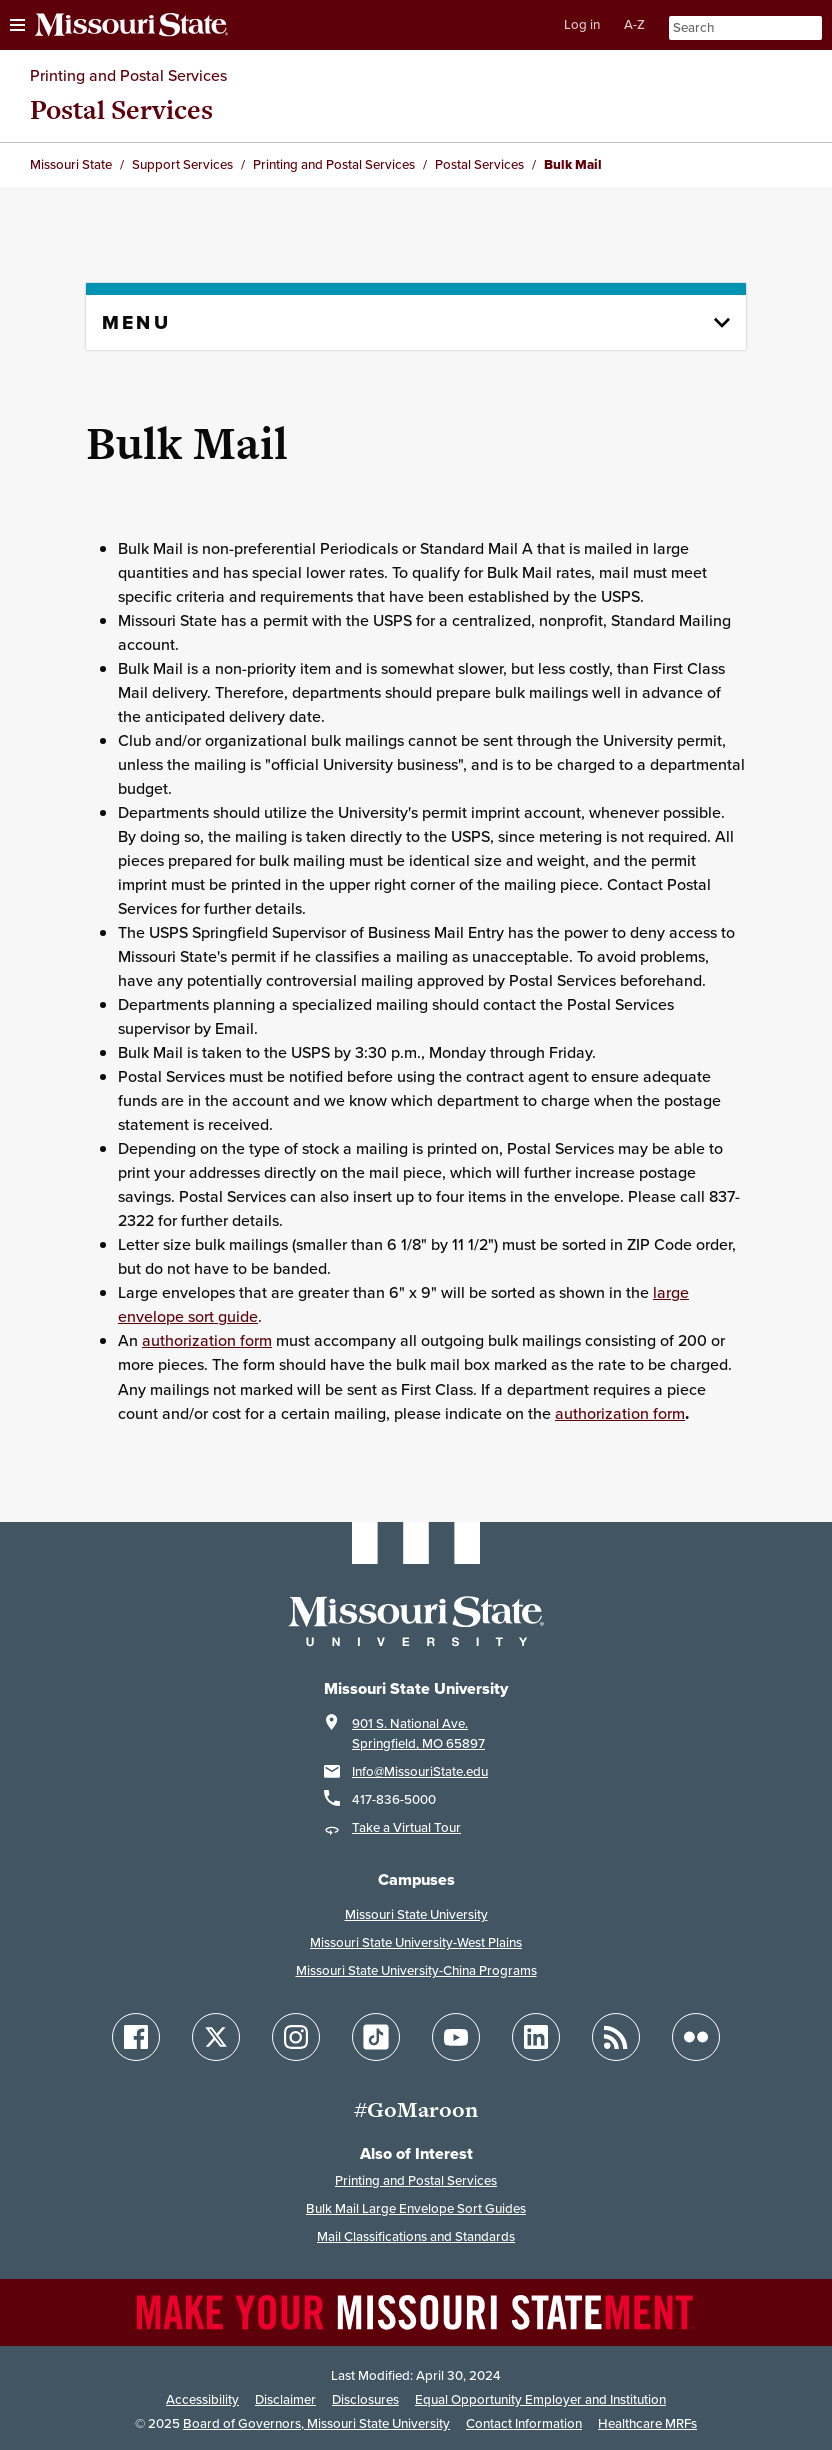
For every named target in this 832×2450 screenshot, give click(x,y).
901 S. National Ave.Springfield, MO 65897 (418, 1733)
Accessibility (202, 2399)
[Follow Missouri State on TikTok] (376, 2037)
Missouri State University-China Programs (416, 1970)
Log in (582, 24)
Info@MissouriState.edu (420, 1771)
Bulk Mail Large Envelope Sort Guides (416, 2208)
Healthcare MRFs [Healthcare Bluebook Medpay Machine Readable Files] (647, 2423)
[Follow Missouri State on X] (216, 2037)
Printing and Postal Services (128, 75)
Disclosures (365, 2399)
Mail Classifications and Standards (416, 2236)
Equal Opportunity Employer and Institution (540, 2399)
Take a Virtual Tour (406, 1827)
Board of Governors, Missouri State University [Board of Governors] (316, 2423)
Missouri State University (416, 1914)
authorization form (207, 1340)
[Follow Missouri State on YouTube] (456, 2037)
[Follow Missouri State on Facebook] (136, 2037)
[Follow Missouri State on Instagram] (296, 2037)
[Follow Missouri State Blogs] (616, 2037)
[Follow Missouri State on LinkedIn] (536, 2037)
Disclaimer (285, 2399)
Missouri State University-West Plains (416, 1942)
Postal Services (121, 109)
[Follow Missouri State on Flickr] (696, 2037)
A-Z (634, 24)
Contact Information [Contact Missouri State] (524, 2423)
